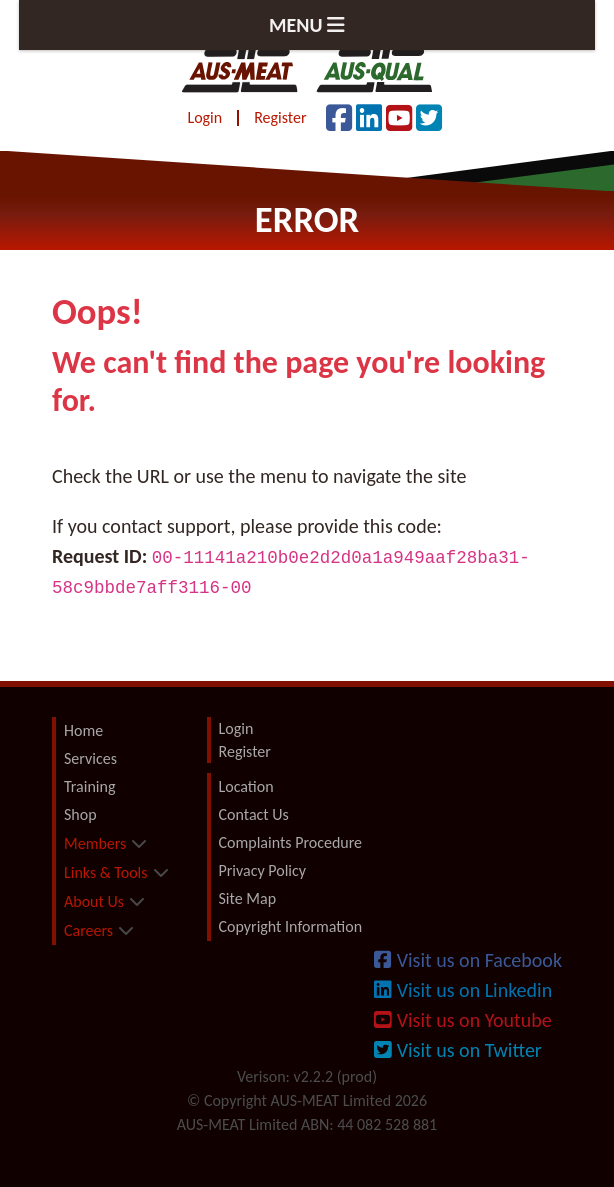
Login (204, 118)
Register (280, 118)
